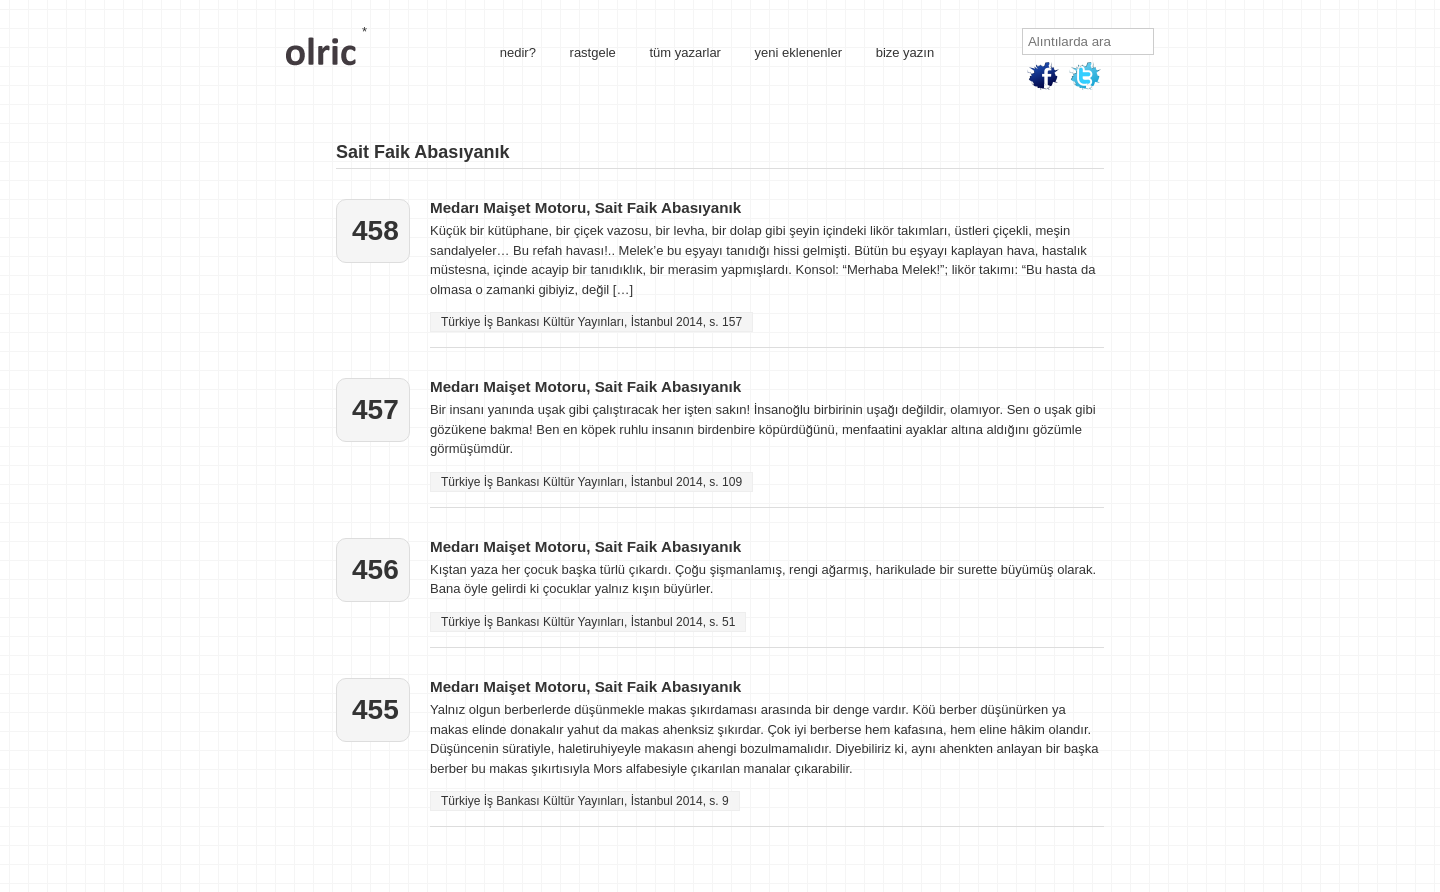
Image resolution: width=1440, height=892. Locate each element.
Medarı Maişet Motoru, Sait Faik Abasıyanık (585, 207)
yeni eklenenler (798, 52)
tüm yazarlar (685, 52)
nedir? (518, 52)
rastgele (593, 52)
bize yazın (905, 52)
